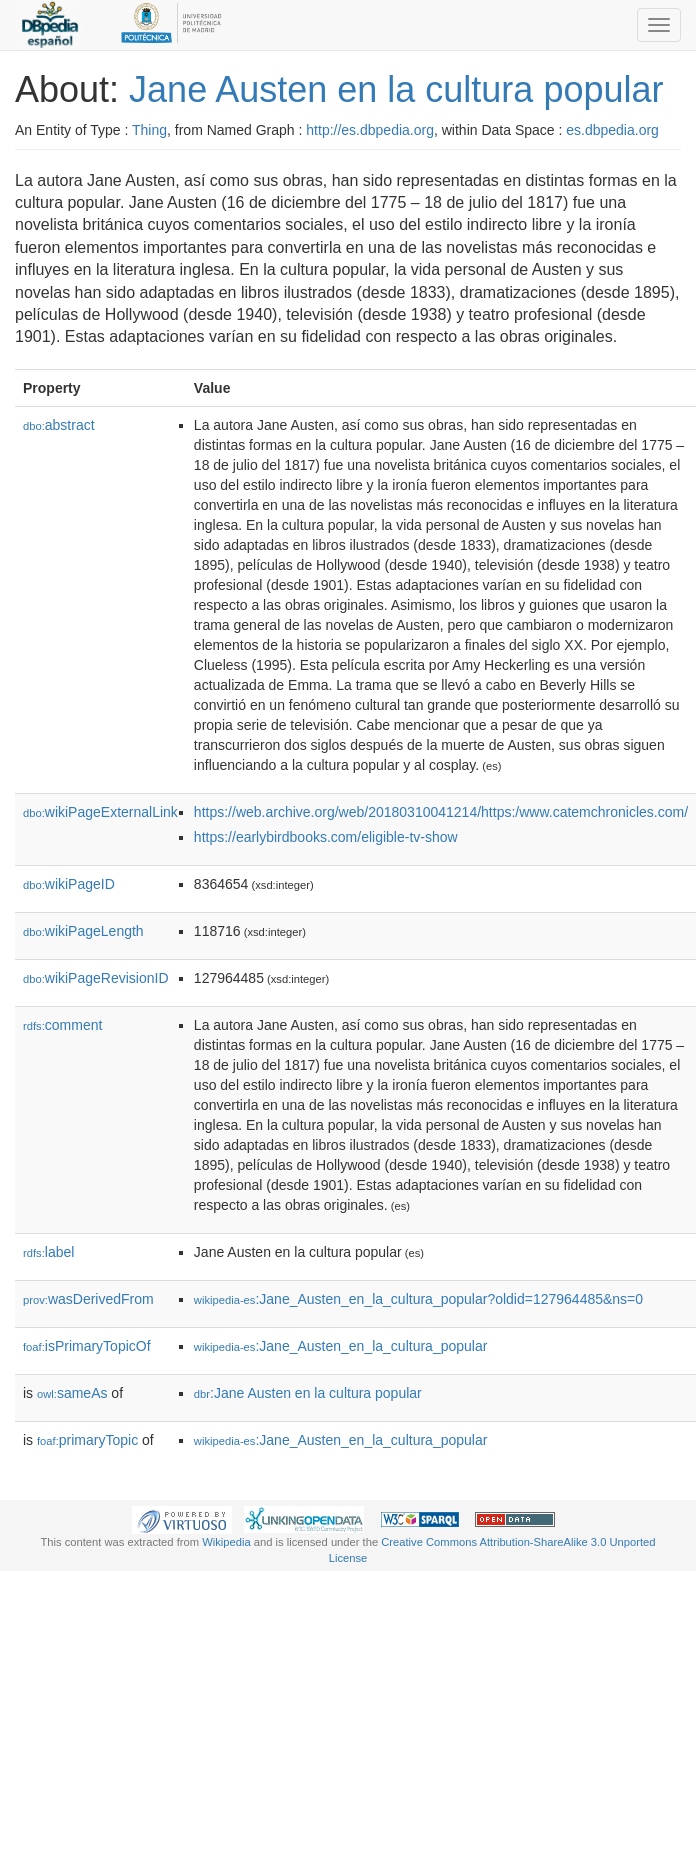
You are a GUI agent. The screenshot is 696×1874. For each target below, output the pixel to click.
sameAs (72, 1393)
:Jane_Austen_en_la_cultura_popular (341, 1346)
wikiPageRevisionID (96, 978)
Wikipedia (226, 1542)
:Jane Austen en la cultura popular (308, 1393)
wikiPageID (69, 884)
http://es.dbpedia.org (370, 130)
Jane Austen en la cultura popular (396, 89)
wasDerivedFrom (88, 1299)
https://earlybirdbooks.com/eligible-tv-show (326, 837)
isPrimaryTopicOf (87, 1346)
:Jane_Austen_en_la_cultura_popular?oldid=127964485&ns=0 (418, 1299)
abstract (59, 425)
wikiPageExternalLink (100, 812)
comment (62, 1025)
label (48, 1252)
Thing (149, 130)
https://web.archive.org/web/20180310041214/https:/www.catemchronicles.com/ (441, 812)
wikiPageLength (83, 931)
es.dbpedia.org (612, 130)
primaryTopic (87, 1440)
